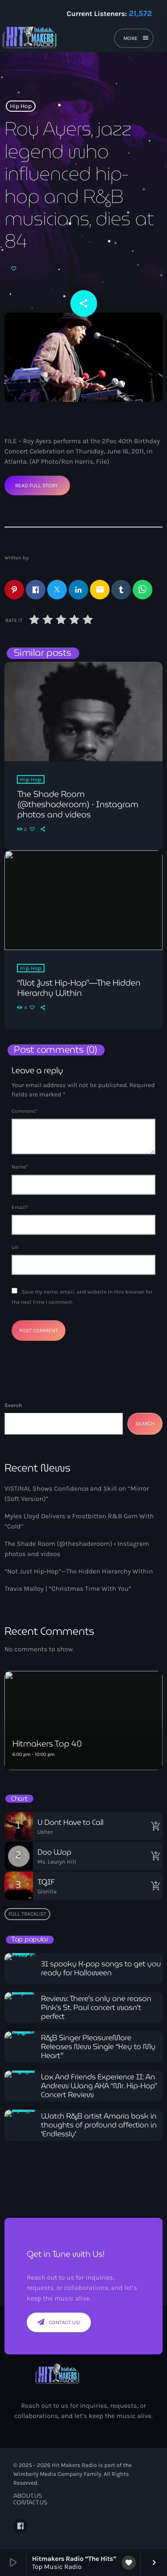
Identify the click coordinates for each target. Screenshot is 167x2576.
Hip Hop (21, 106)
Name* (20, 1167)
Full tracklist (27, 1914)
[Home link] (58, 39)
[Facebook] (20, 2526)
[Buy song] (154, 1826)
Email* (20, 1207)
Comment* (25, 1111)
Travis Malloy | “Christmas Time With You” (67, 1589)
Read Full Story (36, 485)
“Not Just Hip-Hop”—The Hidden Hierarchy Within (78, 1571)
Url (15, 1247)
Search (13, 1405)
